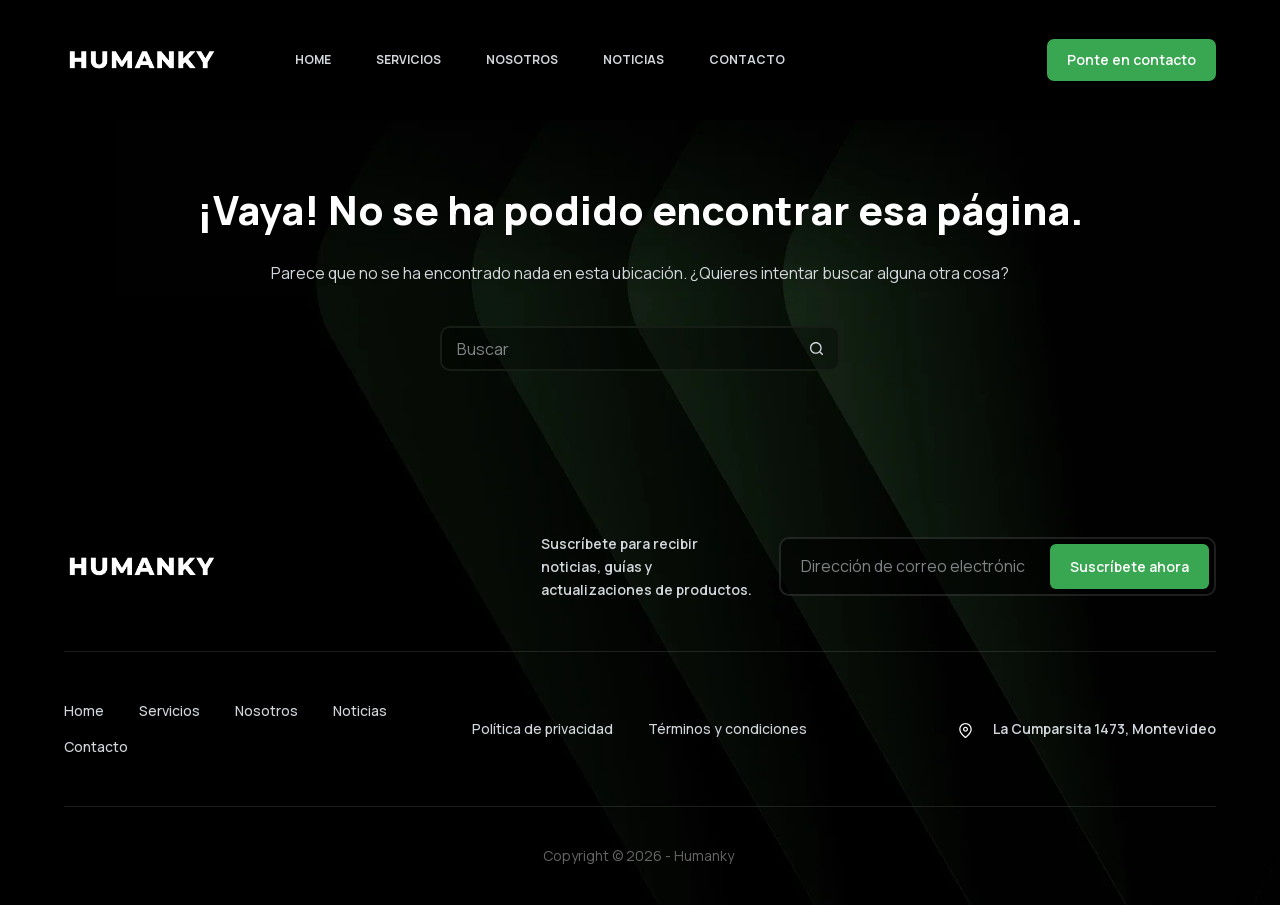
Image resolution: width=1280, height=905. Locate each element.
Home (313, 59)
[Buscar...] (617, 348)
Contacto (747, 59)
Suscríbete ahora (1129, 566)
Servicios (408, 59)
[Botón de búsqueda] (817, 348)
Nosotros (522, 59)
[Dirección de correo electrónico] (913, 566)
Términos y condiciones (727, 728)
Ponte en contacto (1131, 59)
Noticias (633, 59)
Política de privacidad (542, 728)
